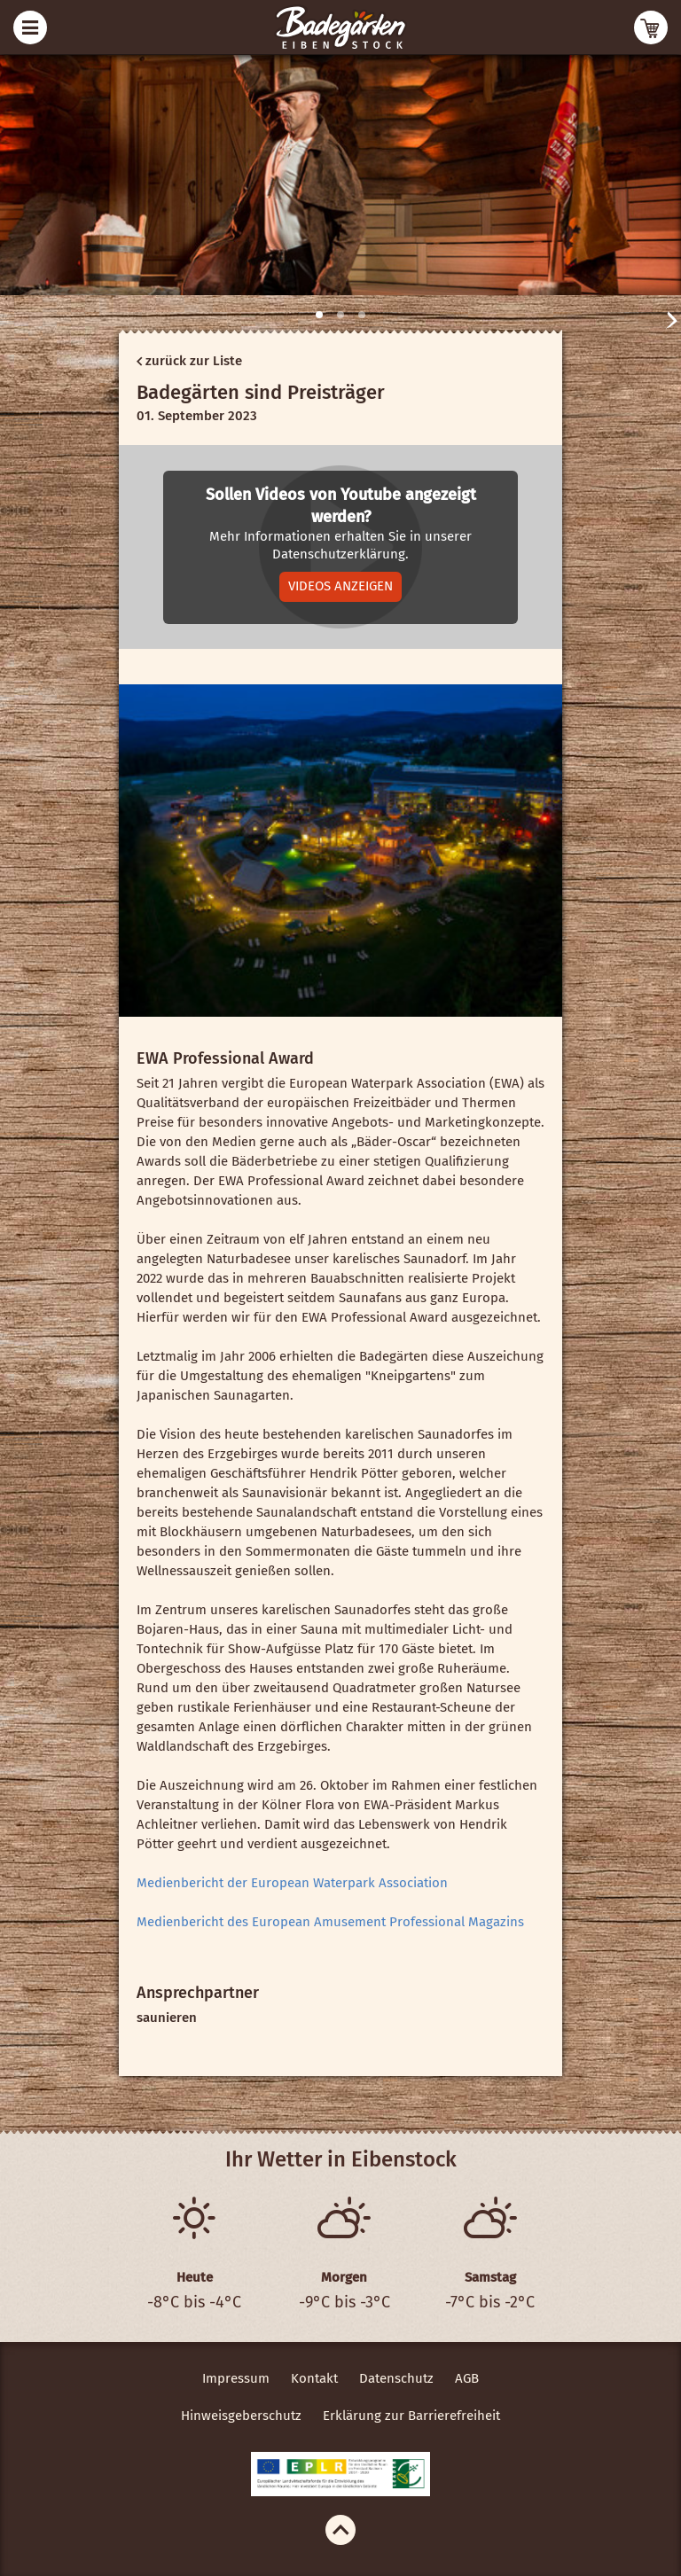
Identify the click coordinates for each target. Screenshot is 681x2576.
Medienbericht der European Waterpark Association (292, 1883)
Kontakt (314, 2378)
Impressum (236, 2378)
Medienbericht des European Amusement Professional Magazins (330, 1922)
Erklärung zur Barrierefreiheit (411, 2416)
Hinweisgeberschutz (241, 2416)
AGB (467, 2378)
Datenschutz (396, 2378)
